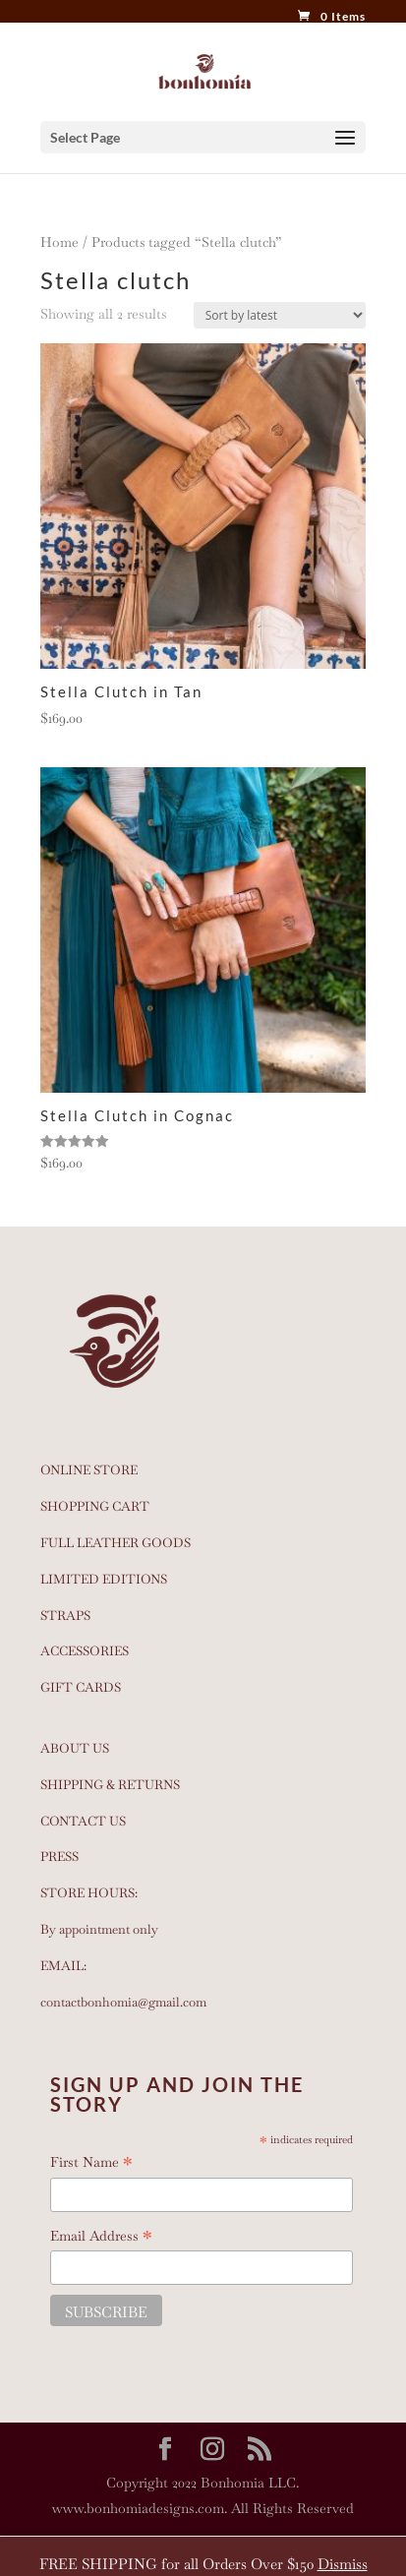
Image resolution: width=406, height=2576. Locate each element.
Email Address (101, 2236)
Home (59, 242)
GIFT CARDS (80, 1687)
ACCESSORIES (84, 1651)
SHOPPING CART (94, 1506)
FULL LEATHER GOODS (115, 1542)
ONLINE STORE (89, 1470)
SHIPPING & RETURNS (110, 1784)
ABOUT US (74, 1748)
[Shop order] (280, 315)
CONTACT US (83, 1821)
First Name (91, 2163)
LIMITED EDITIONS (103, 1579)
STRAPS (65, 1615)
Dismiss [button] (343, 2563)
